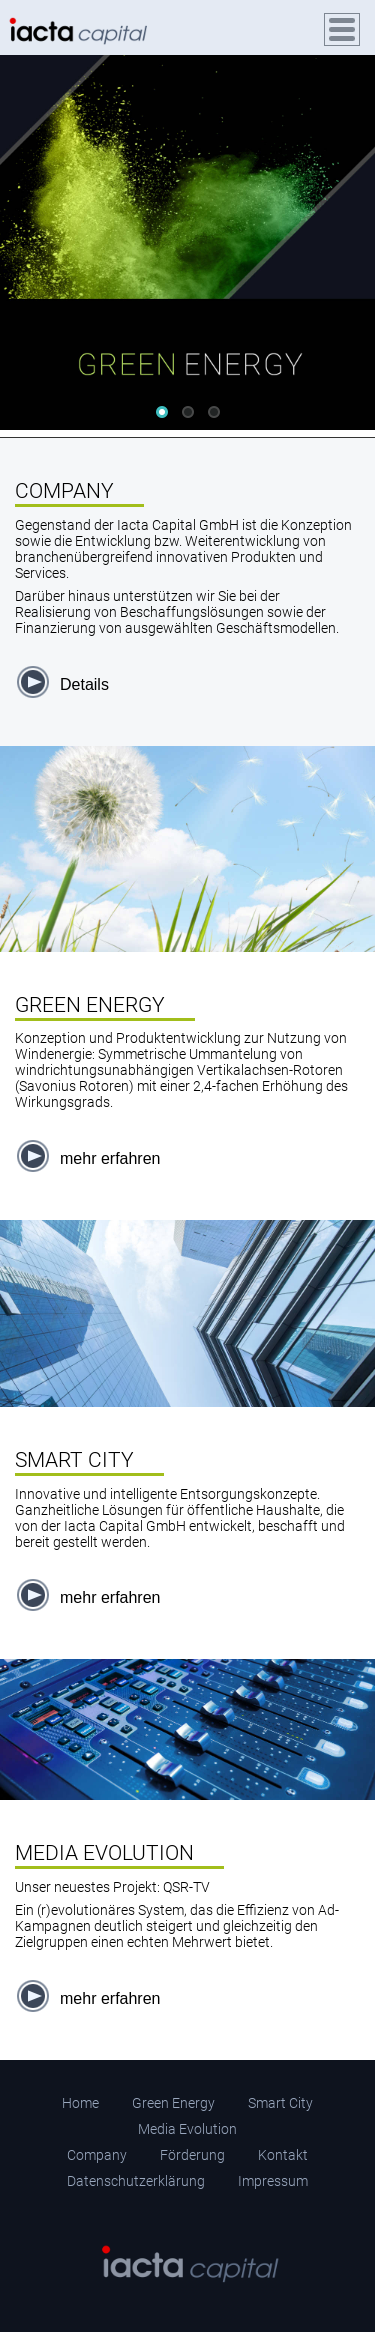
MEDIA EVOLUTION (104, 1853)
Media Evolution (187, 2129)
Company (97, 2155)
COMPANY (64, 491)
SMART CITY (74, 1460)
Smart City (280, 2103)
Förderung (192, 2155)
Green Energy (173, 2103)
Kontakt (283, 2155)
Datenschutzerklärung (136, 2181)
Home (80, 2103)
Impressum (273, 2181)
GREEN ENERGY (90, 1005)
